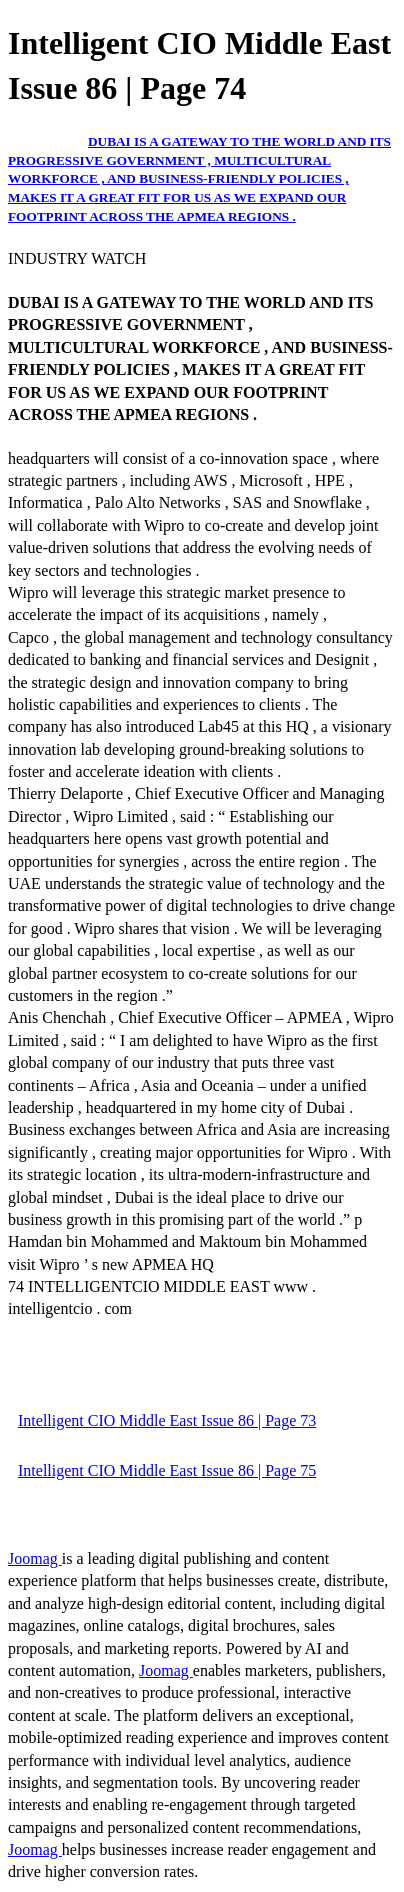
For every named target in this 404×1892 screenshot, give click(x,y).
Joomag (35, 1558)
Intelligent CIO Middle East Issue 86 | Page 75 (167, 1470)
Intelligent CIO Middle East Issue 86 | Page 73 (167, 1420)
